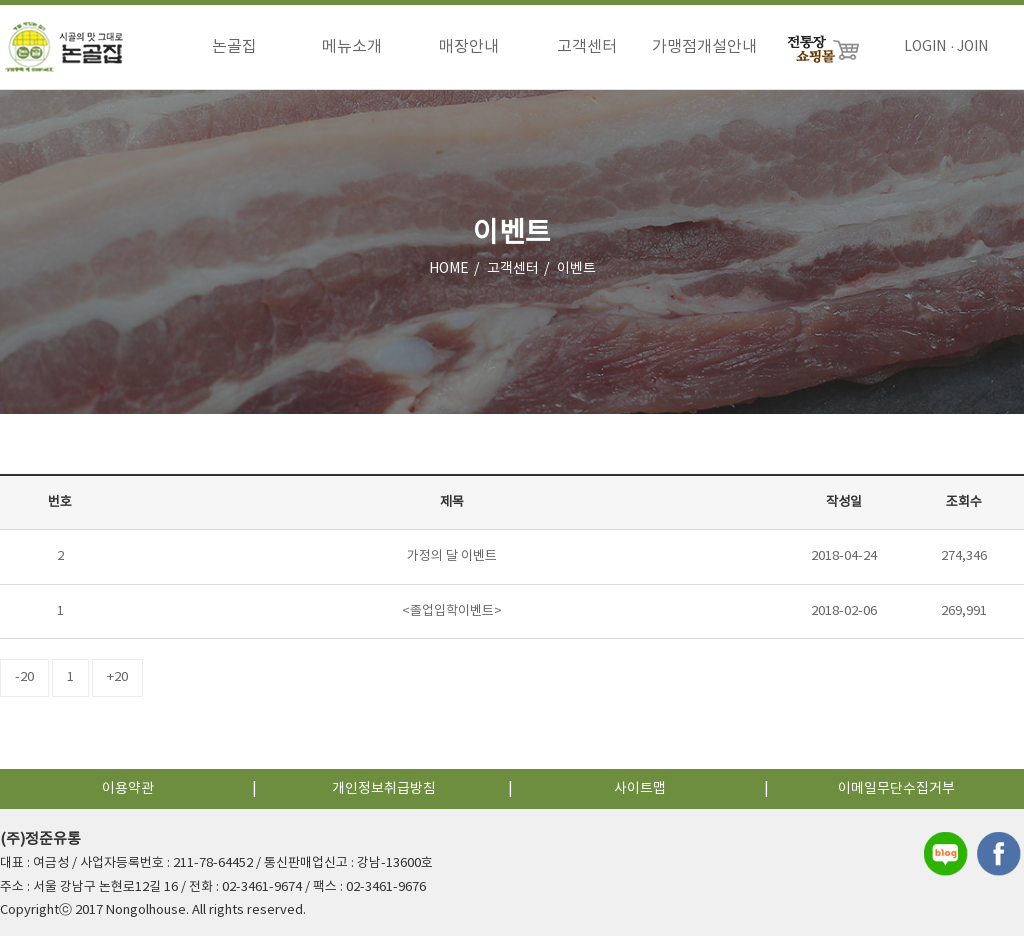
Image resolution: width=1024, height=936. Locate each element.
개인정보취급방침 (384, 789)
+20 (117, 677)
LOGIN (925, 47)
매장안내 (469, 47)
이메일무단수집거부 (896, 789)
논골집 (234, 47)
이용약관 (128, 789)
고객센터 (587, 47)
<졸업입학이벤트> (452, 611)
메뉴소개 (352, 47)
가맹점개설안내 (704, 47)
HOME (449, 269)
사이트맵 (640, 789)
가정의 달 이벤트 (452, 556)
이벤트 (576, 269)
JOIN (972, 47)
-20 (24, 677)
